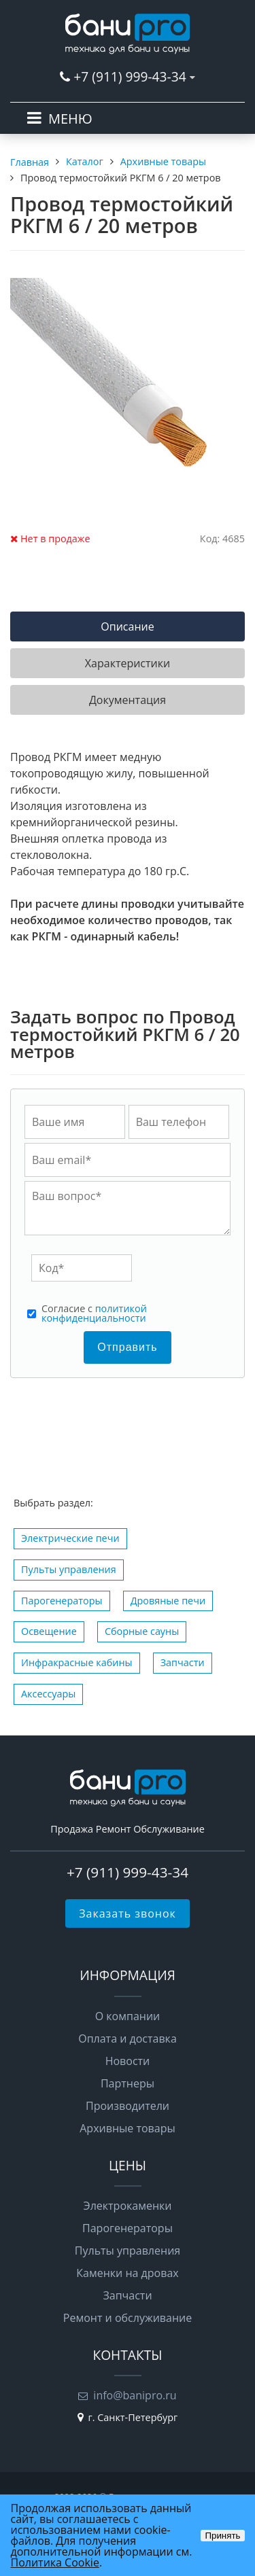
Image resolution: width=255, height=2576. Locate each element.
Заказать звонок (127, 1913)
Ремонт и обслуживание (127, 2317)
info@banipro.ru (134, 2395)
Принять (222, 2535)
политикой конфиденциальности (94, 1313)
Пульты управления (68, 1569)
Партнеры (127, 2083)
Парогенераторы (62, 1600)
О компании (127, 2016)
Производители (127, 2105)
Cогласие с (94, 1314)
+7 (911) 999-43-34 (129, 76)
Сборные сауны (142, 1631)
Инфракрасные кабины (77, 1662)
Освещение (49, 1631)
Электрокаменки (128, 2205)
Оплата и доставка (127, 2038)
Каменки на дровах (127, 2273)
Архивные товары (127, 2128)
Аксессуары (48, 1693)
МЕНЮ (70, 118)
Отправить (127, 1347)
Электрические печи (70, 1538)
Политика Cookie (55, 2562)
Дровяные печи (168, 1600)
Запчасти (182, 1662)
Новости (127, 2060)
